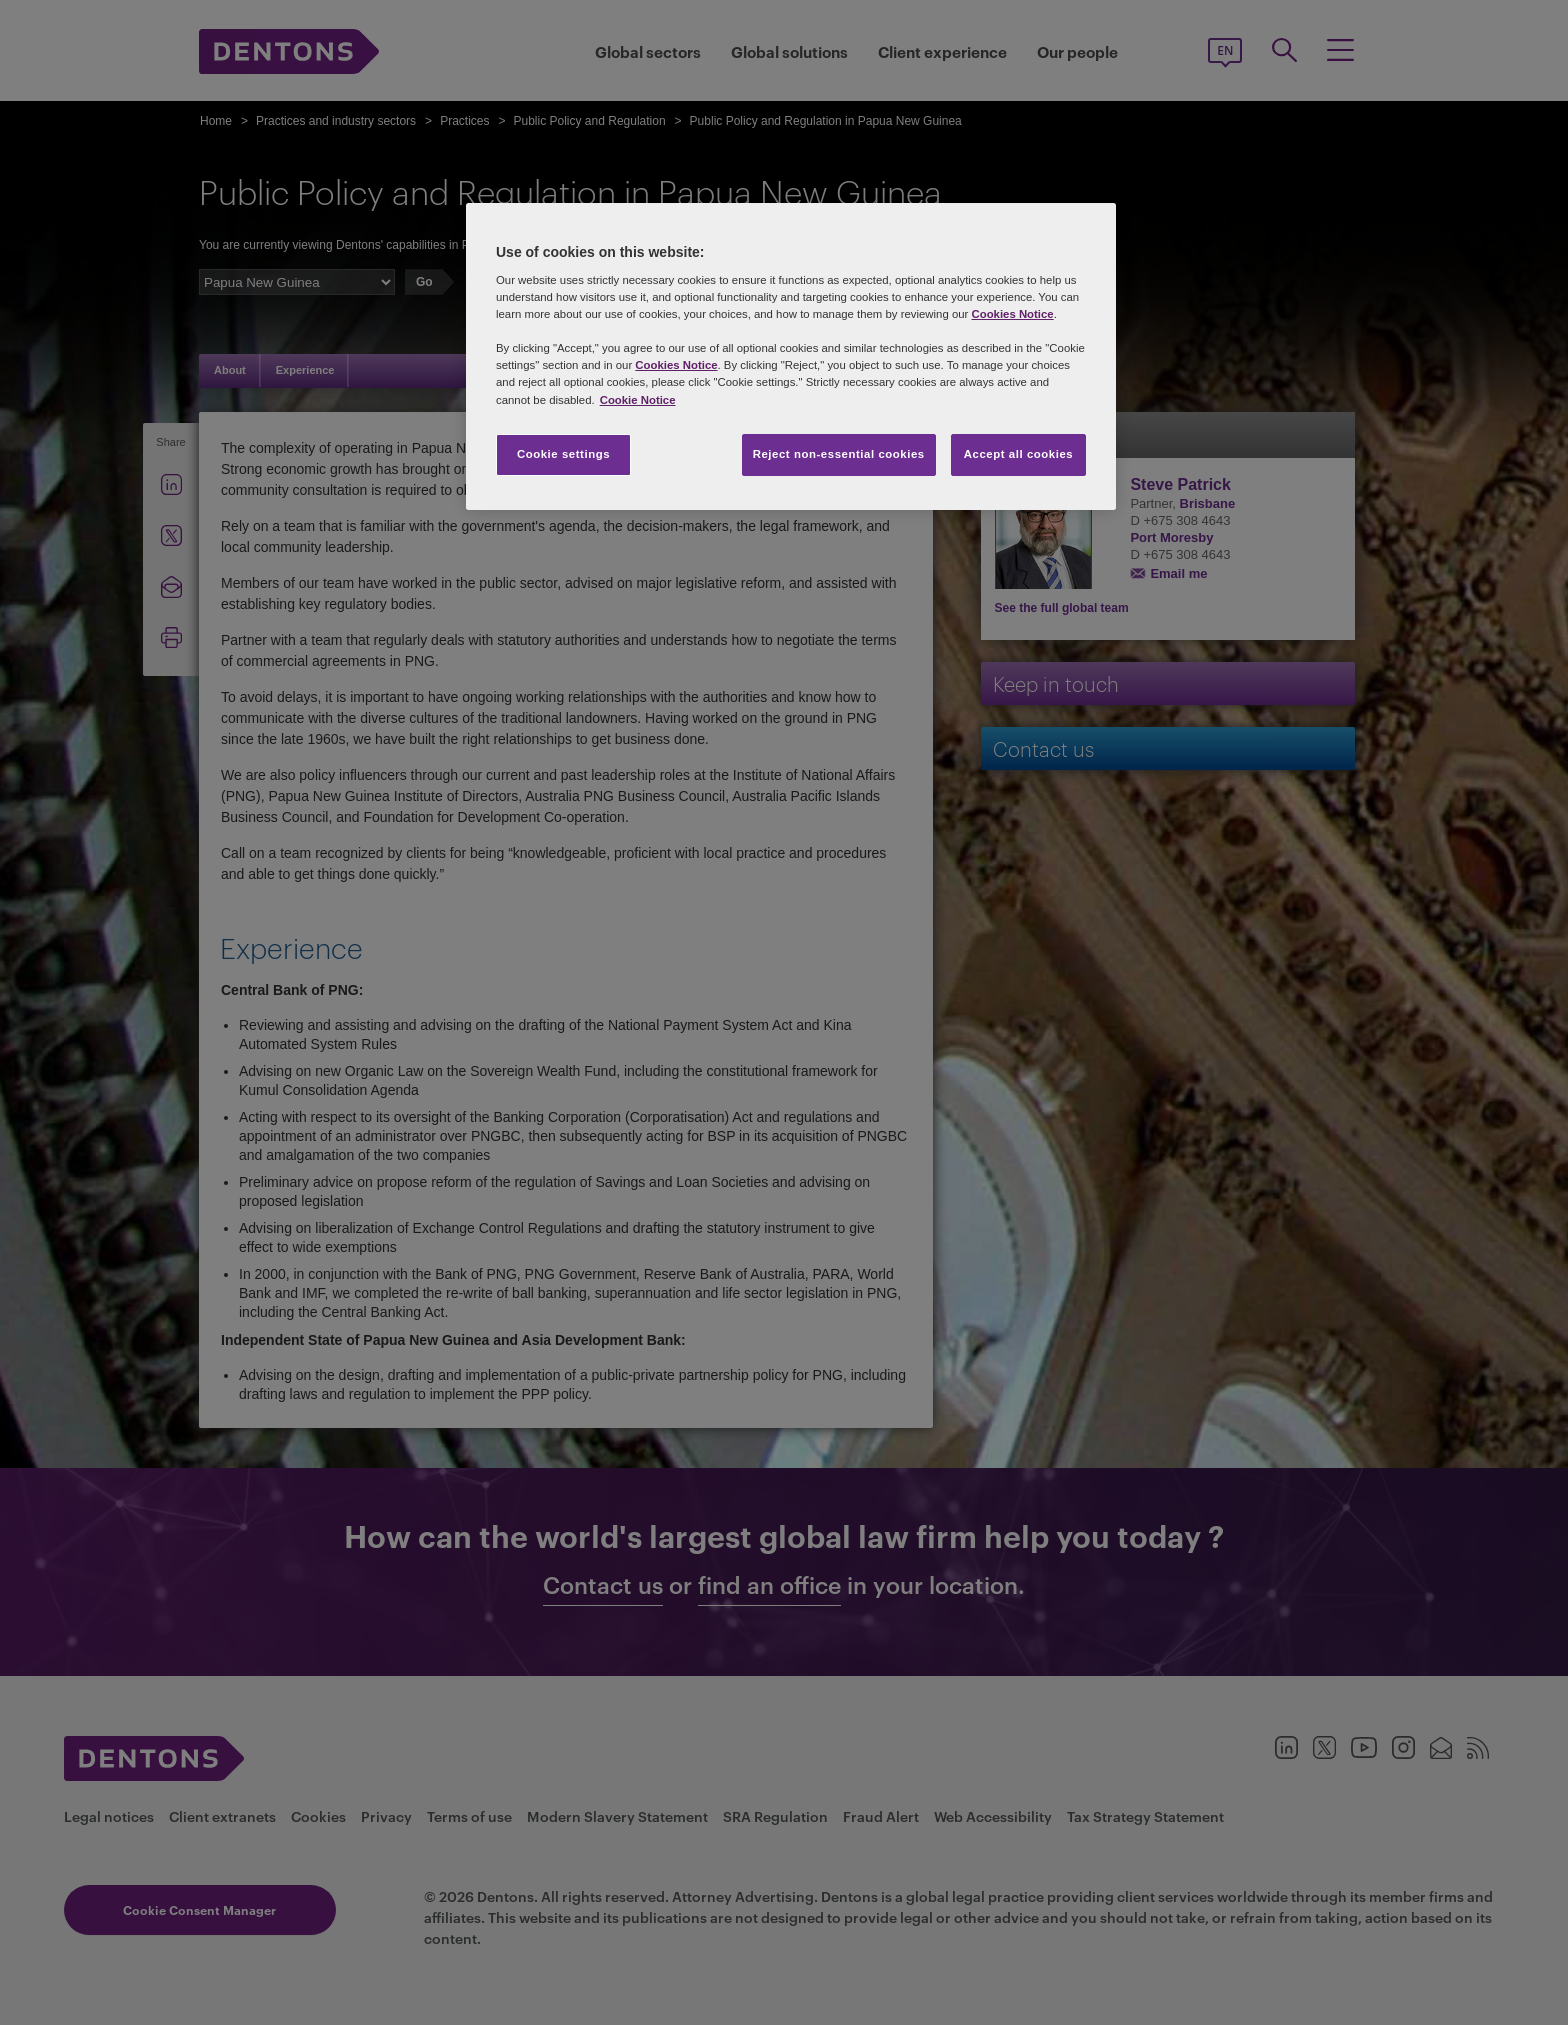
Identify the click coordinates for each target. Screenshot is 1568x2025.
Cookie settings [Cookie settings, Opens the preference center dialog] (563, 454)
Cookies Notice (1012, 314)
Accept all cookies (1019, 454)
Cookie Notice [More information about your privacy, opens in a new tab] (638, 400)
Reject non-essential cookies (839, 454)
